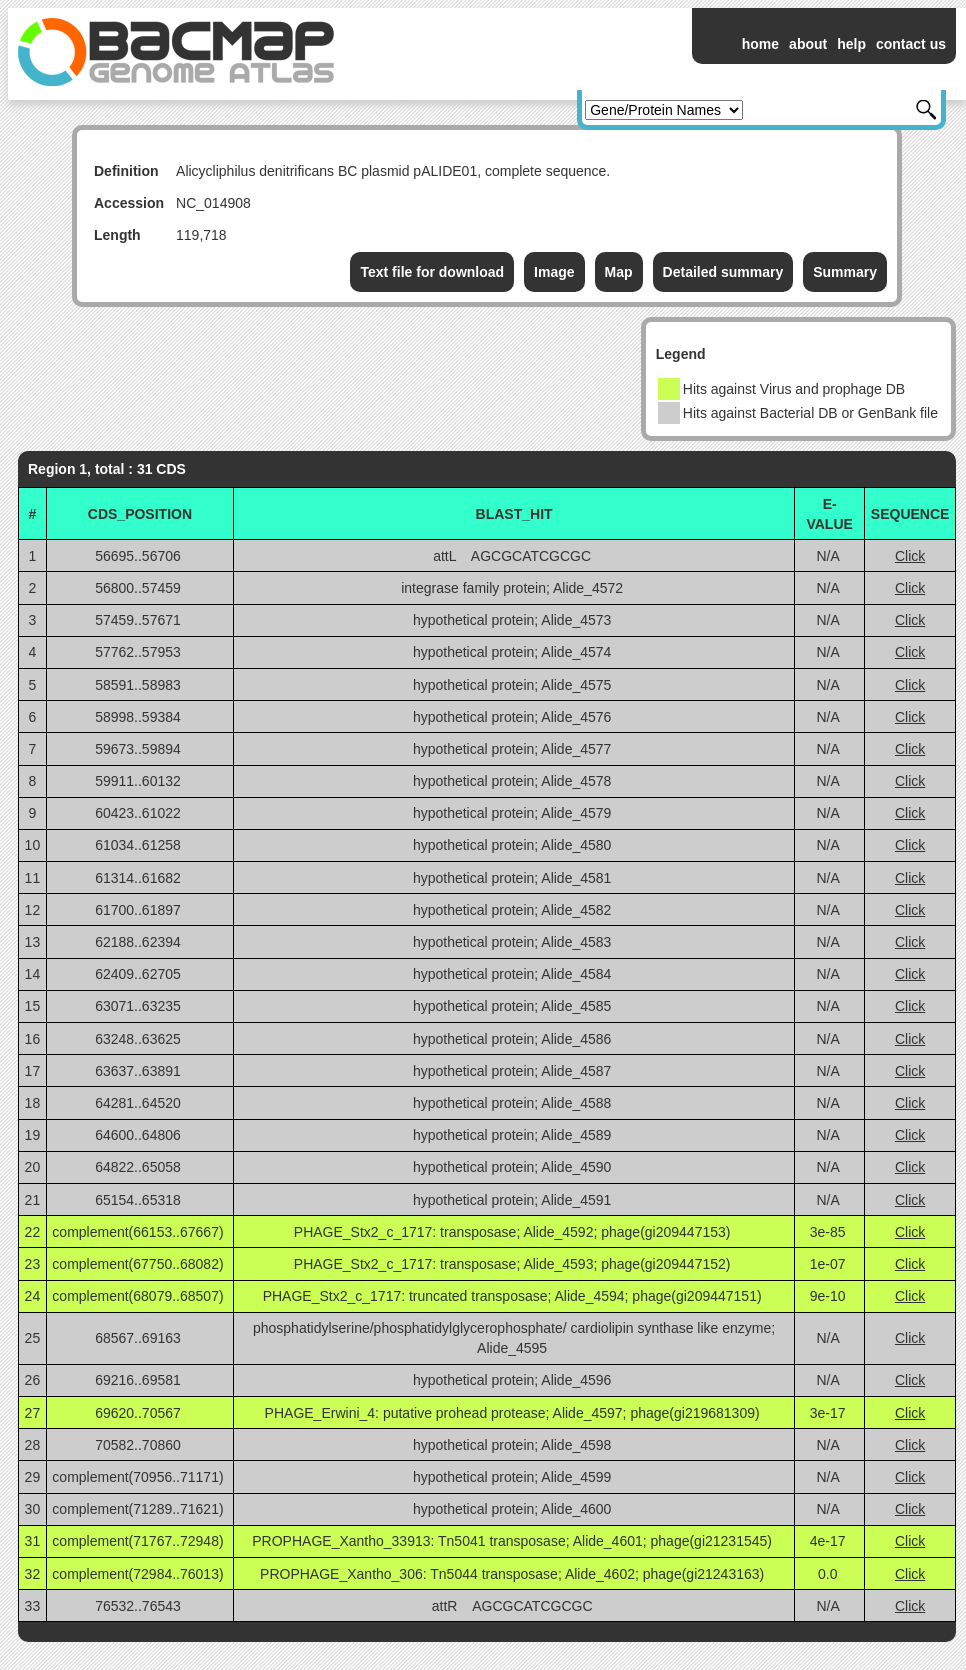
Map (619, 272)
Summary (845, 272)
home (760, 44)
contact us (911, 44)
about (808, 44)
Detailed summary (723, 272)
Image (554, 272)
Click (910, 556)
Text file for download (432, 272)
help (851, 44)
